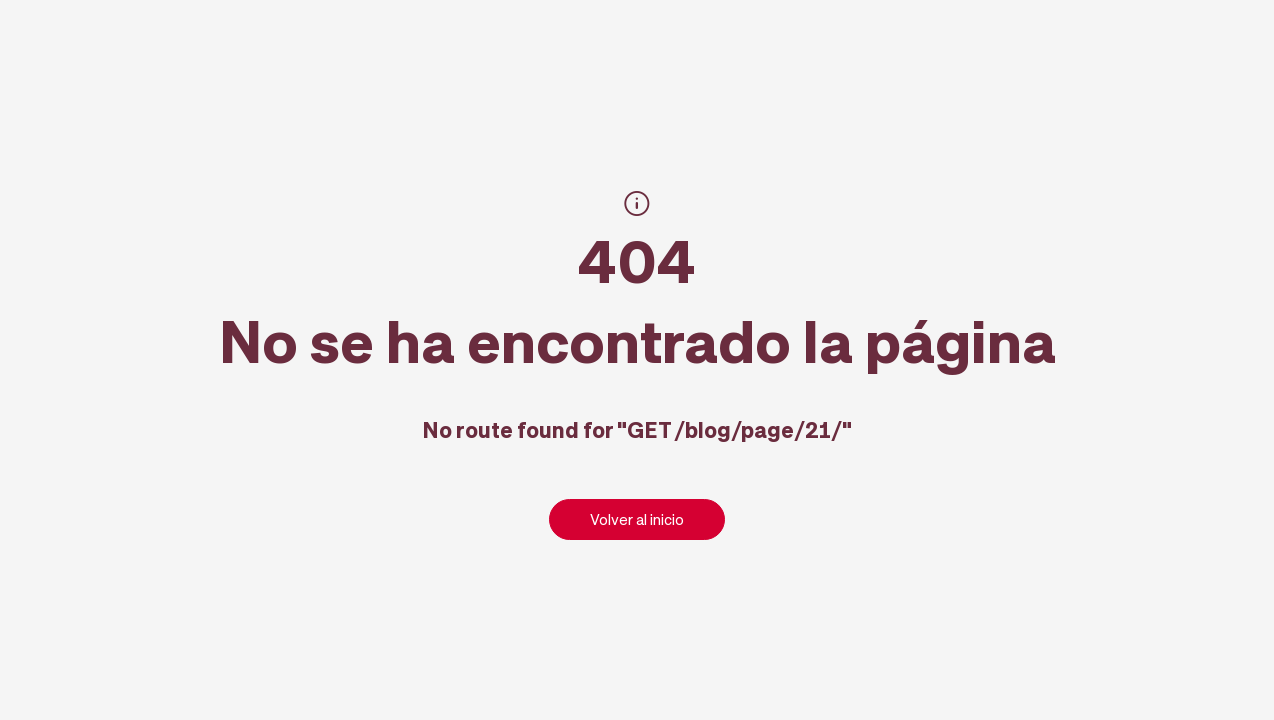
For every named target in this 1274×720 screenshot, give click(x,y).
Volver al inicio (637, 519)
